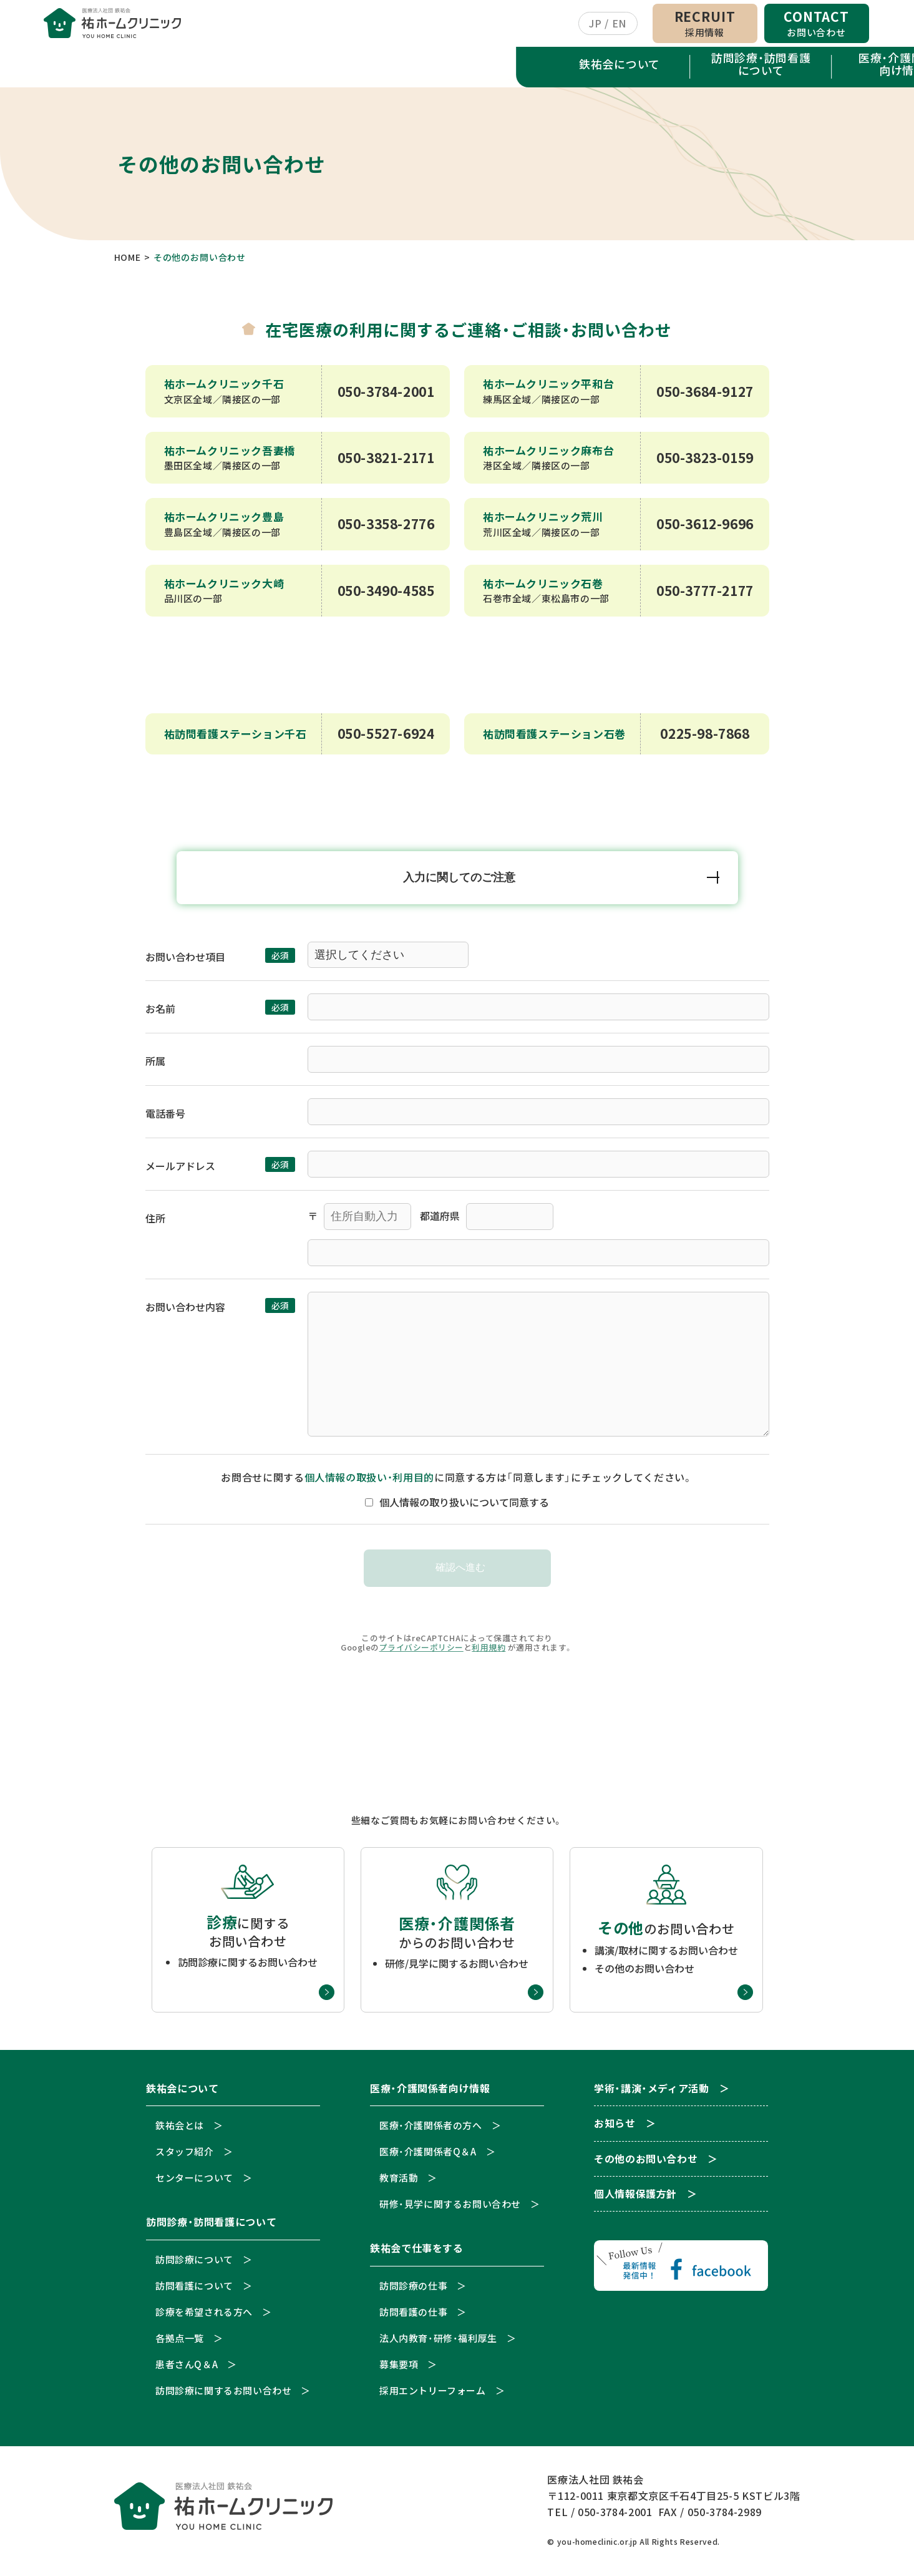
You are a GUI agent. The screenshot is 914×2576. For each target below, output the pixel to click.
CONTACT (816, 25)
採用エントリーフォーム (432, 2395)
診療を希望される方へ (204, 2316)
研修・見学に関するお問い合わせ (450, 2208)
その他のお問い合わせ (646, 2164)
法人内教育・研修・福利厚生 (438, 2342)
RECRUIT (705, 25)
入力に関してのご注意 (459, 882)
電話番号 (165, 1118)
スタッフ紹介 (184, 2156)
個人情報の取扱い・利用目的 (369, 1482)
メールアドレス (180, 1170)
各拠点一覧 (179, 2342)
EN (619, 24)
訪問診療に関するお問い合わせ (223, 2395)
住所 (155, 1223)
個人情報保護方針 (635, 2199)
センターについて (194, 2182)
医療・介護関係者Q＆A (428, 2156)
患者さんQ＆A (186, 2369)
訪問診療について (194, 2264)
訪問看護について (194, 2290)
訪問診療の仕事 (413, 2290)
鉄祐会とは (179, 2130)
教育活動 (398, 2182)
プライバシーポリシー (421, 1652)
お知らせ (810, 70)
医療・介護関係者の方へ (430, 2130)
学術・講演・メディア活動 (669, 70)
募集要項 (398, 2369)
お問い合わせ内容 (185, 1311)
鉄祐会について (103, 67)
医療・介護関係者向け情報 (386, 66)
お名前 (160, 1013)
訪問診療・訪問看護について (244, 66)
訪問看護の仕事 (413, 2316)
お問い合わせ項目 (185, 961)
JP (595, 24)
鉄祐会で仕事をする (527, 67)
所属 (155, 1065)
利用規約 (488, 1652)
